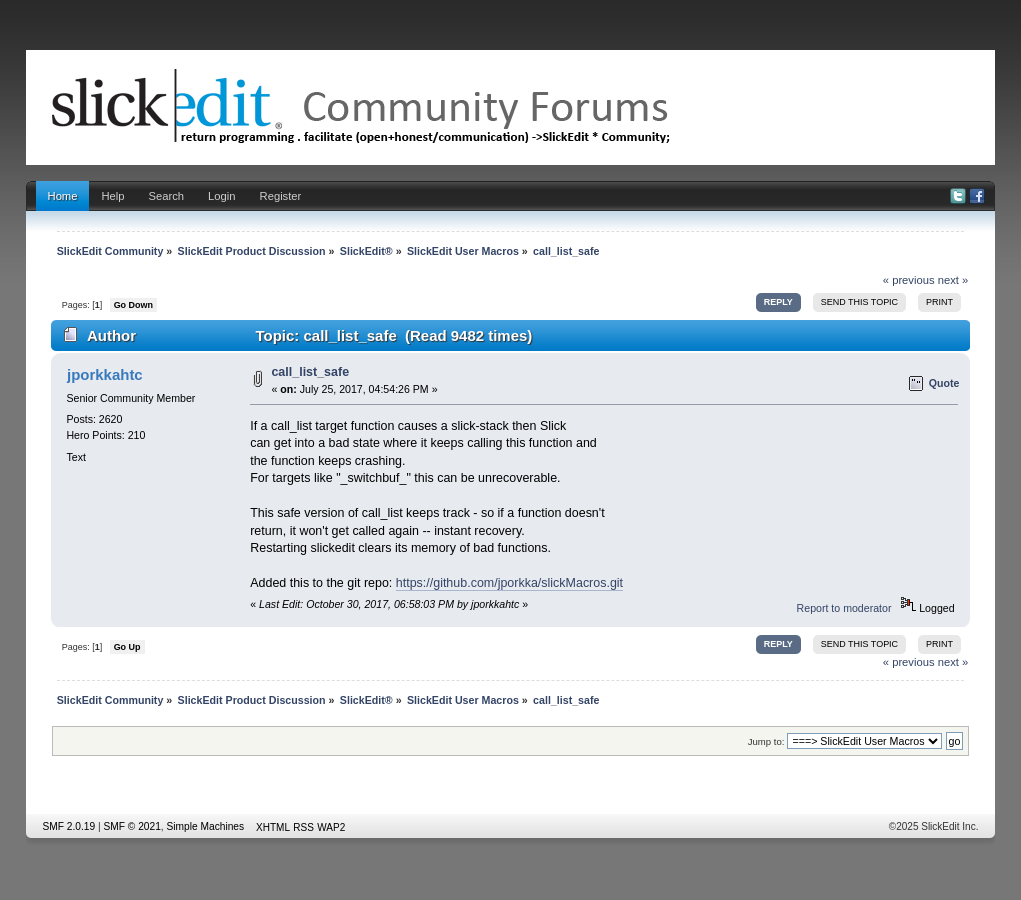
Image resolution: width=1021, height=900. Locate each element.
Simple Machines (206, 826)
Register (281, 196)
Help (112, 196)
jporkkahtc (105, 374)
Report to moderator (844, 608)
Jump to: (766, 741)
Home (63, 196)
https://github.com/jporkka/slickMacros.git (509, 583)
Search (167, 196)
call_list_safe (310, 372)
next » (953, 280)
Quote (944, 383)
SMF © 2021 (132, 826)
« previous (909, 280)
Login (221, 196)
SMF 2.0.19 (69, 826)
